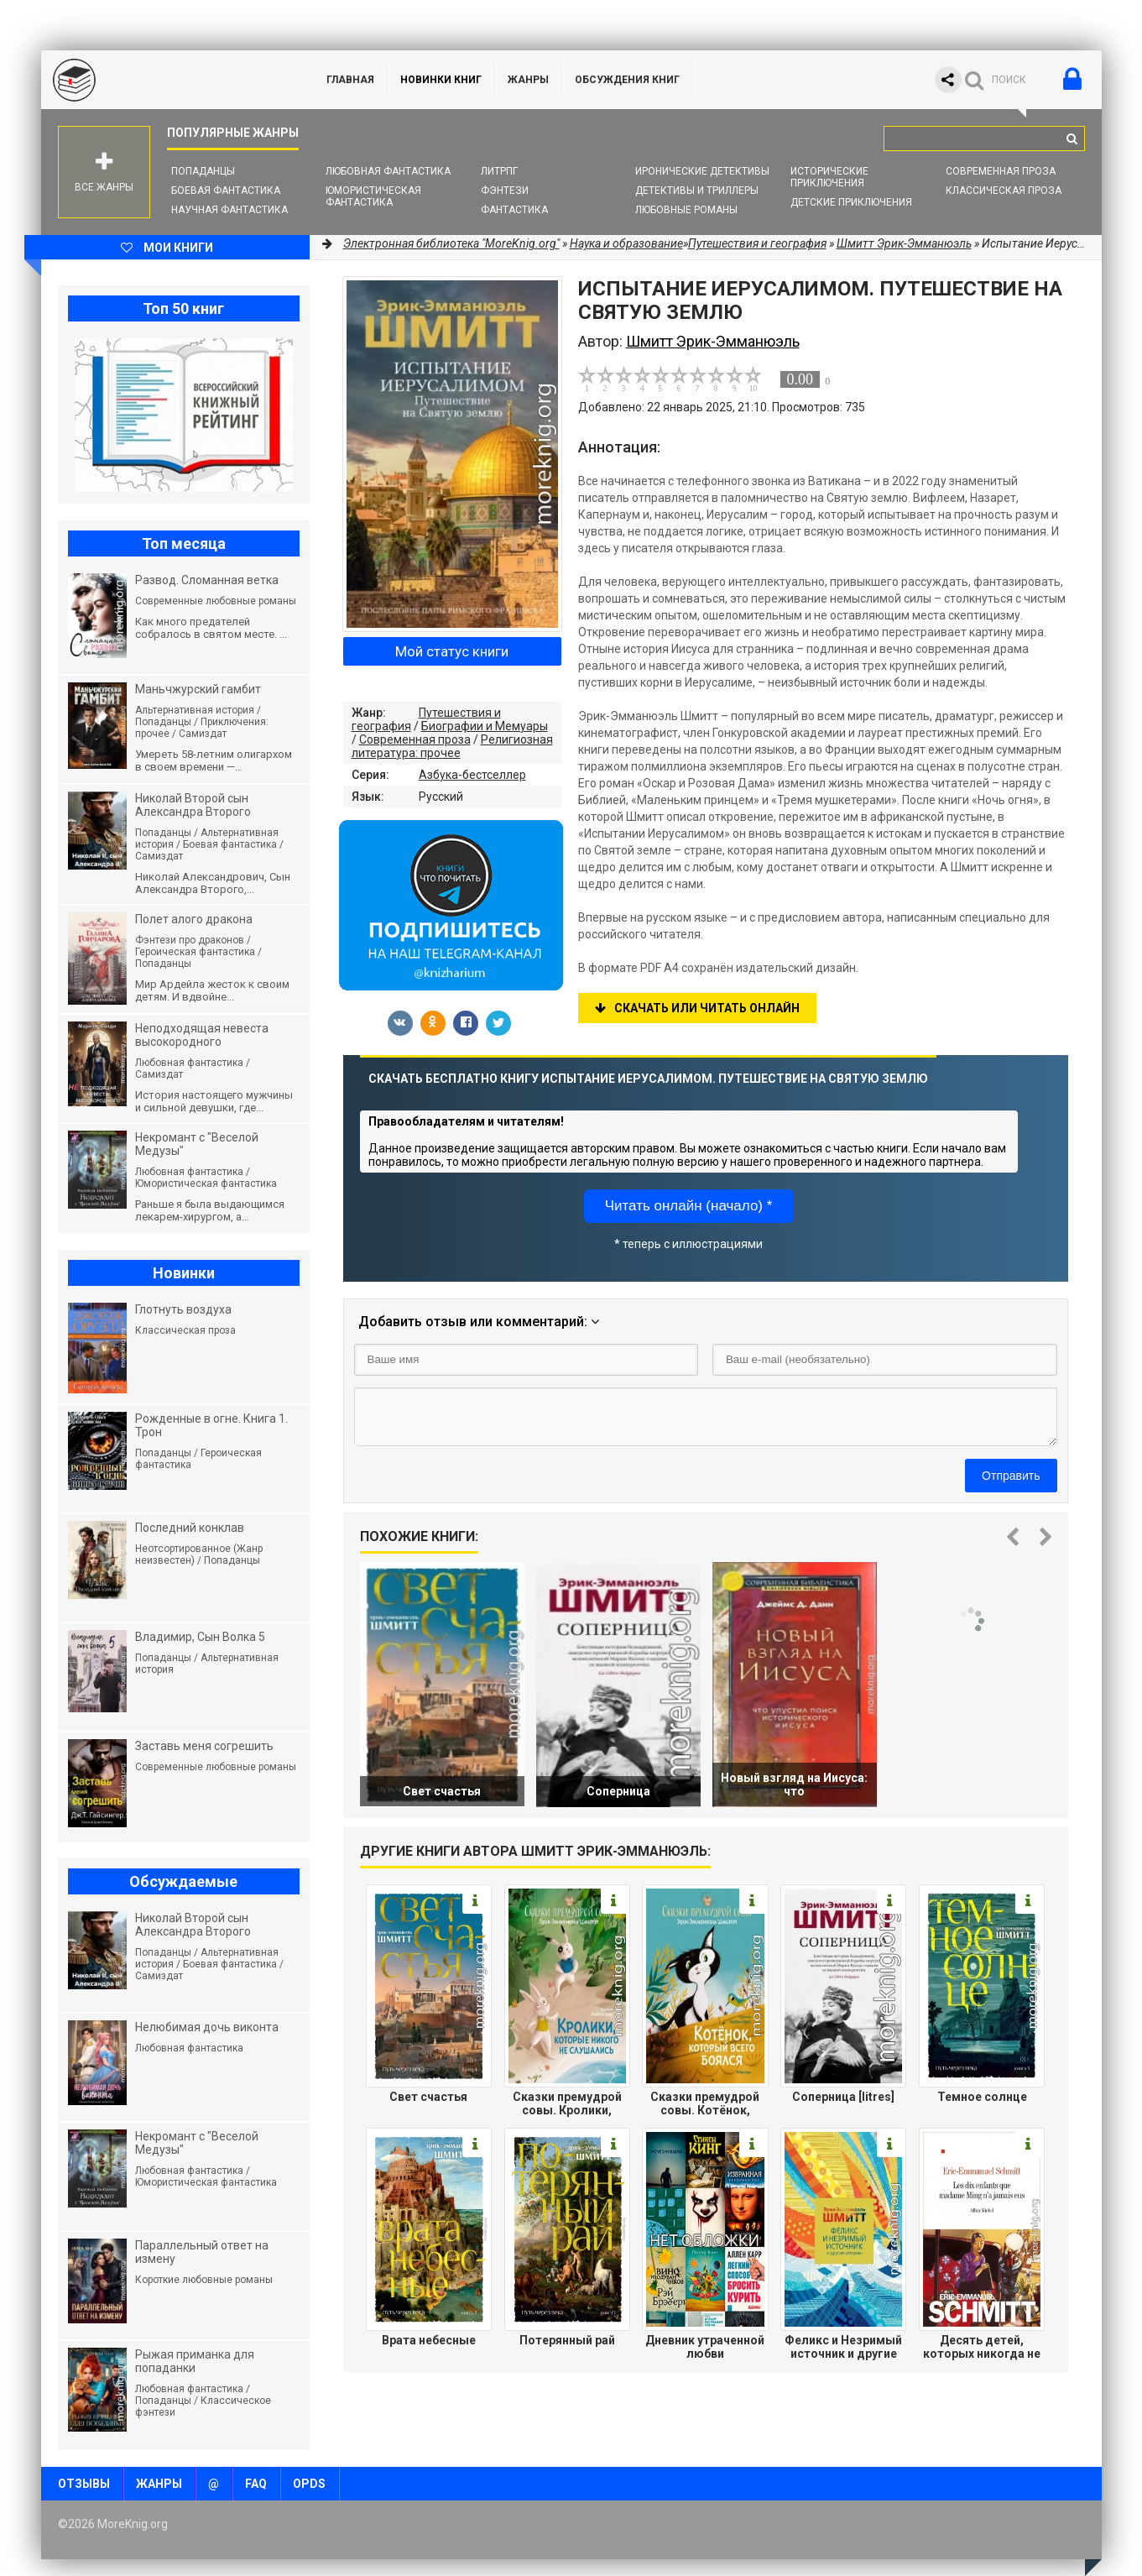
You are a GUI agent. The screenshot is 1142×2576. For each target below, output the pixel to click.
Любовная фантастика (388, 171)
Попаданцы (203, 171)
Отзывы (84, 2483)
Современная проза (1001, 171)
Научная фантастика (229, 210)
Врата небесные (429, 2340)
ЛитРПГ (499, 171)
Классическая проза (1003, 190)
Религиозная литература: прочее (452, 746)
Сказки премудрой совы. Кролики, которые (567, 2103)
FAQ (256, 2483)
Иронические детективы (702, 171)
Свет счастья (428, 2096)
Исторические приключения (829, 177)
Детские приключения (851, 202)
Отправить (1011, 1475)
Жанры (528, 80)
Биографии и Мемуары (484, 726)
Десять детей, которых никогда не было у (981, 2346)
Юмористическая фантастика (373, 196)
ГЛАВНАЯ (350, 80)
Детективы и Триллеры (697, 190)
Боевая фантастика (225, 190)
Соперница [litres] (843, 2096)
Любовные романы (686, 210)
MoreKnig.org (167, 79)
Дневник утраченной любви (704, 2346)
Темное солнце (982, 2096)
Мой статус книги (451, 651)
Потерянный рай (567, 2340)
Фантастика (514, 210)
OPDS (309, 2483)
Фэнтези (505, 190)
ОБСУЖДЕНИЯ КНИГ (627, 80)
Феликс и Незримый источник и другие (843, 2346)
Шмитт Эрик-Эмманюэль (904, 243)
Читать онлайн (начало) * (689, 1206)
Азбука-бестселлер (472, 774)
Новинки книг (441, 80)
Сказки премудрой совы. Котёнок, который (704, 2103)
